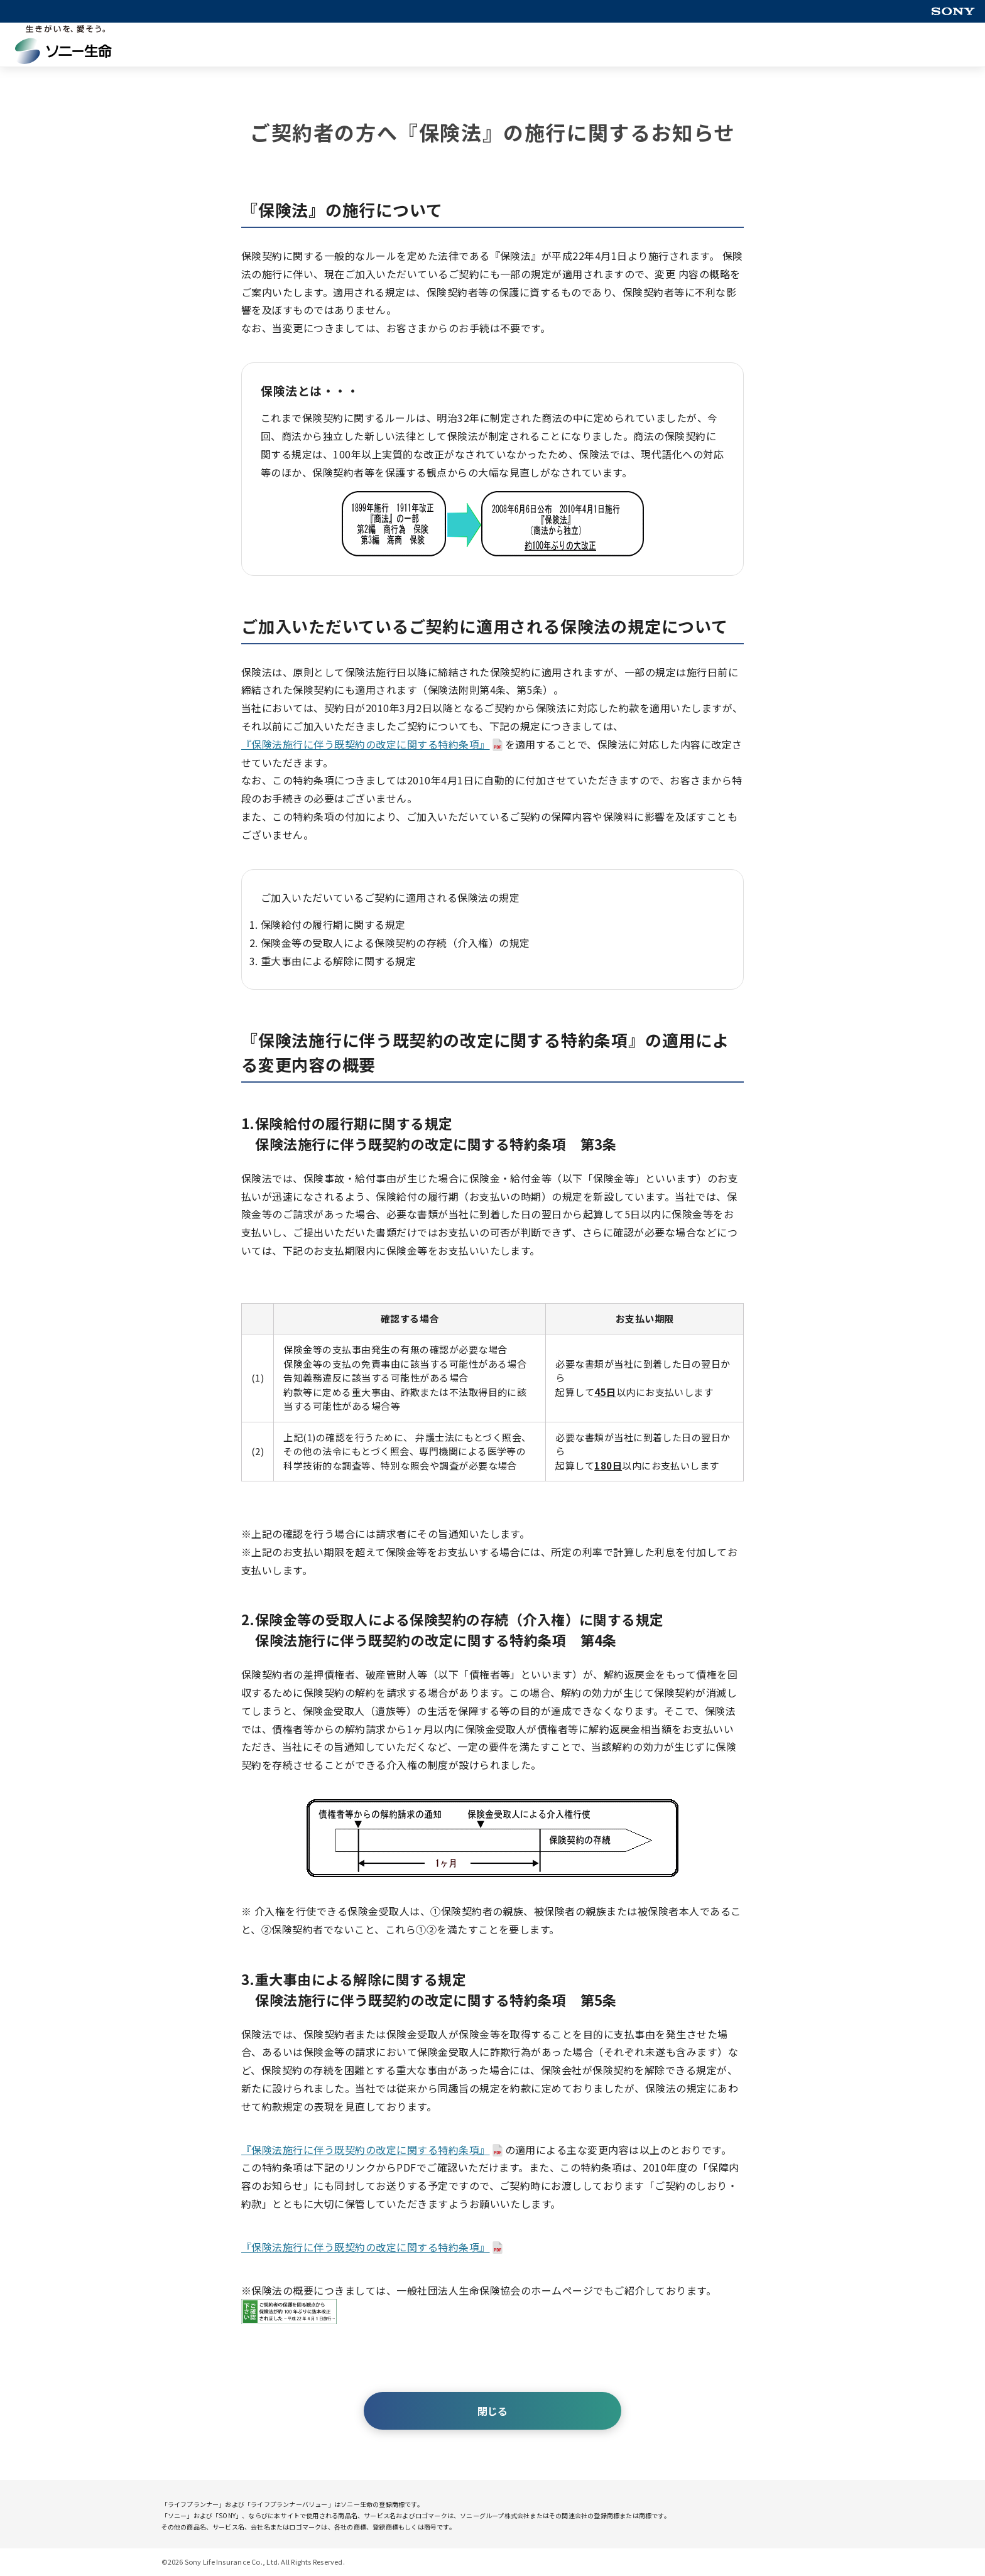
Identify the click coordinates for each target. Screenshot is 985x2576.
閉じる (492, 2410)
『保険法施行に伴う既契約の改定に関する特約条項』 (365, 744)
